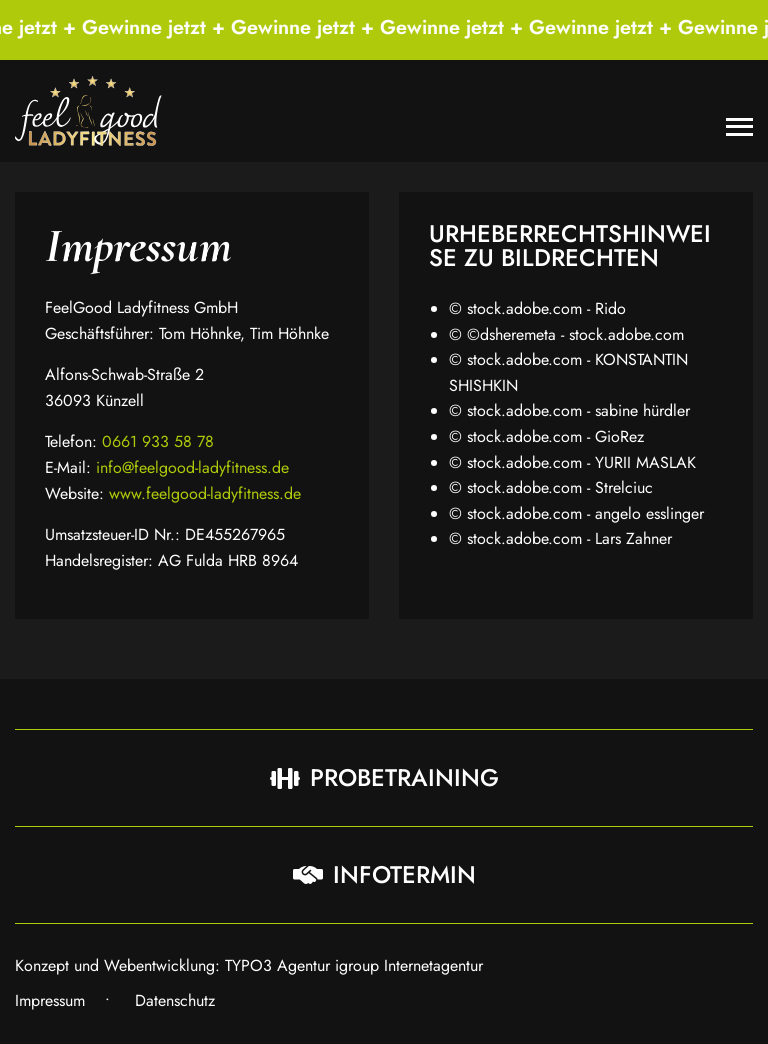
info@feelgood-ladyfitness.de (192, 467)
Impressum (50, 1000)
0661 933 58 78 (158, 441)
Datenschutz (175, 1000)
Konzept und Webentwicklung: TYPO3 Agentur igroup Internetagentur (249, 965)
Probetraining (384, 777)
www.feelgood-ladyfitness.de (205, 493)
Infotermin (384, 874)
